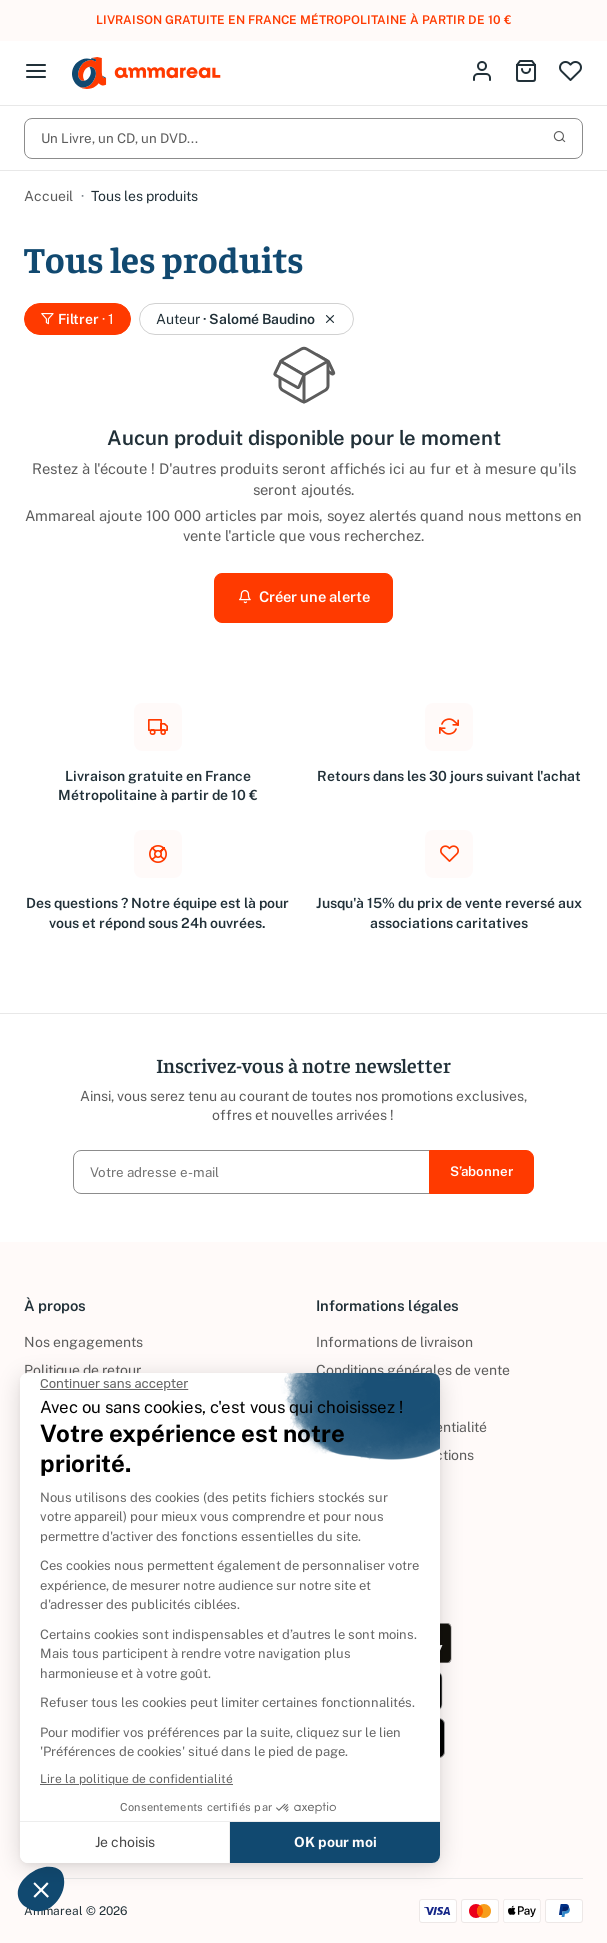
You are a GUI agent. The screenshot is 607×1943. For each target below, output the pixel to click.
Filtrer (77, 319)
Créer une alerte (304, 596)
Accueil (48, 196)
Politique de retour (82, 1370)
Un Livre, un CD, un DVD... (303, 138)
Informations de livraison (394, 1342)
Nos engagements (83, 1342)
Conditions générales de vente (413, 1370)
